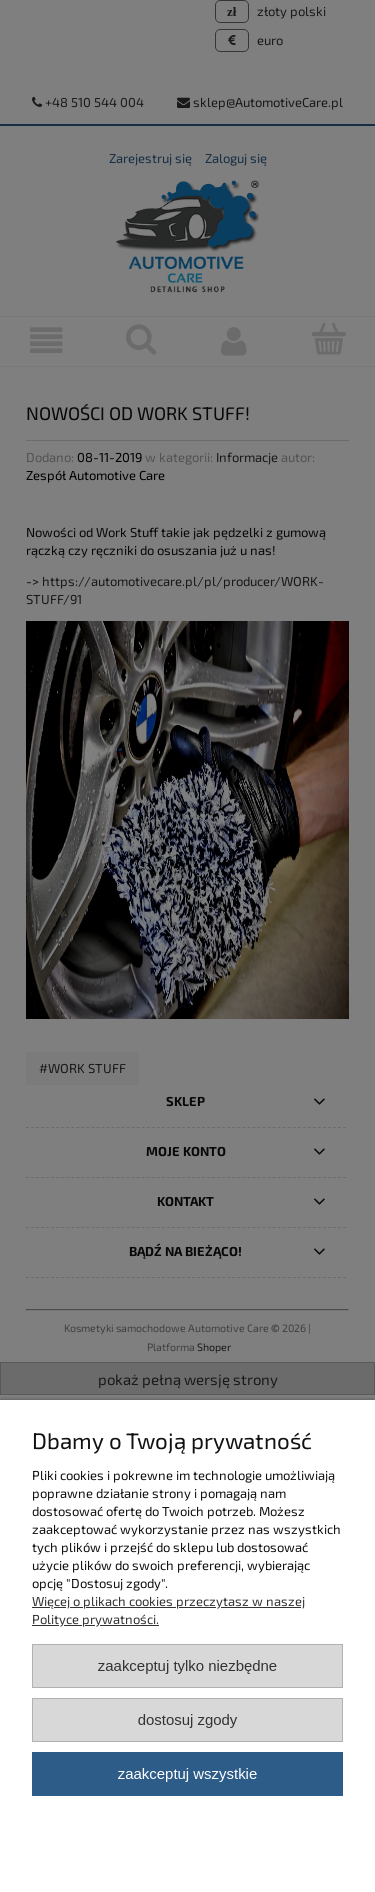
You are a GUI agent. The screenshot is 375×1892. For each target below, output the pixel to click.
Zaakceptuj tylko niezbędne (187, 1665)
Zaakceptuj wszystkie (187, 1773)
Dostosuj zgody (188, 1719)
